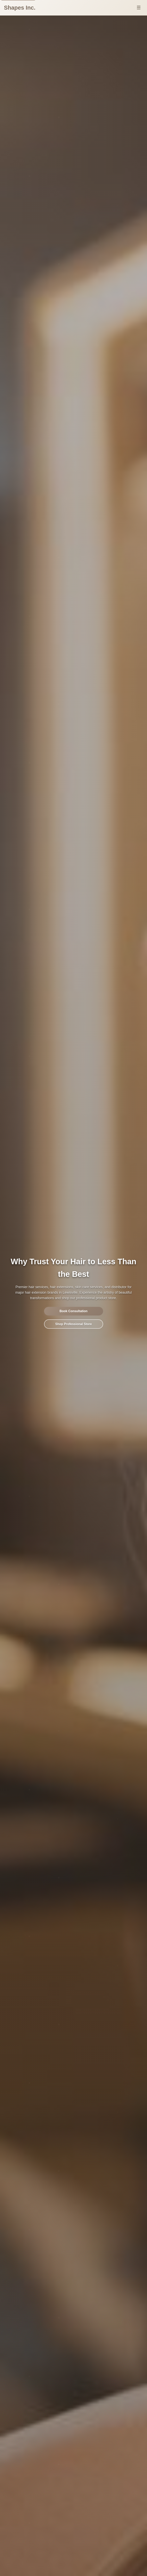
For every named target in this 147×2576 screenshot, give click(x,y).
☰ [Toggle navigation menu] (139, 7)
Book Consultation (73, 1311)
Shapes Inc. (19, 8)
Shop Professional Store (73, 1324)
